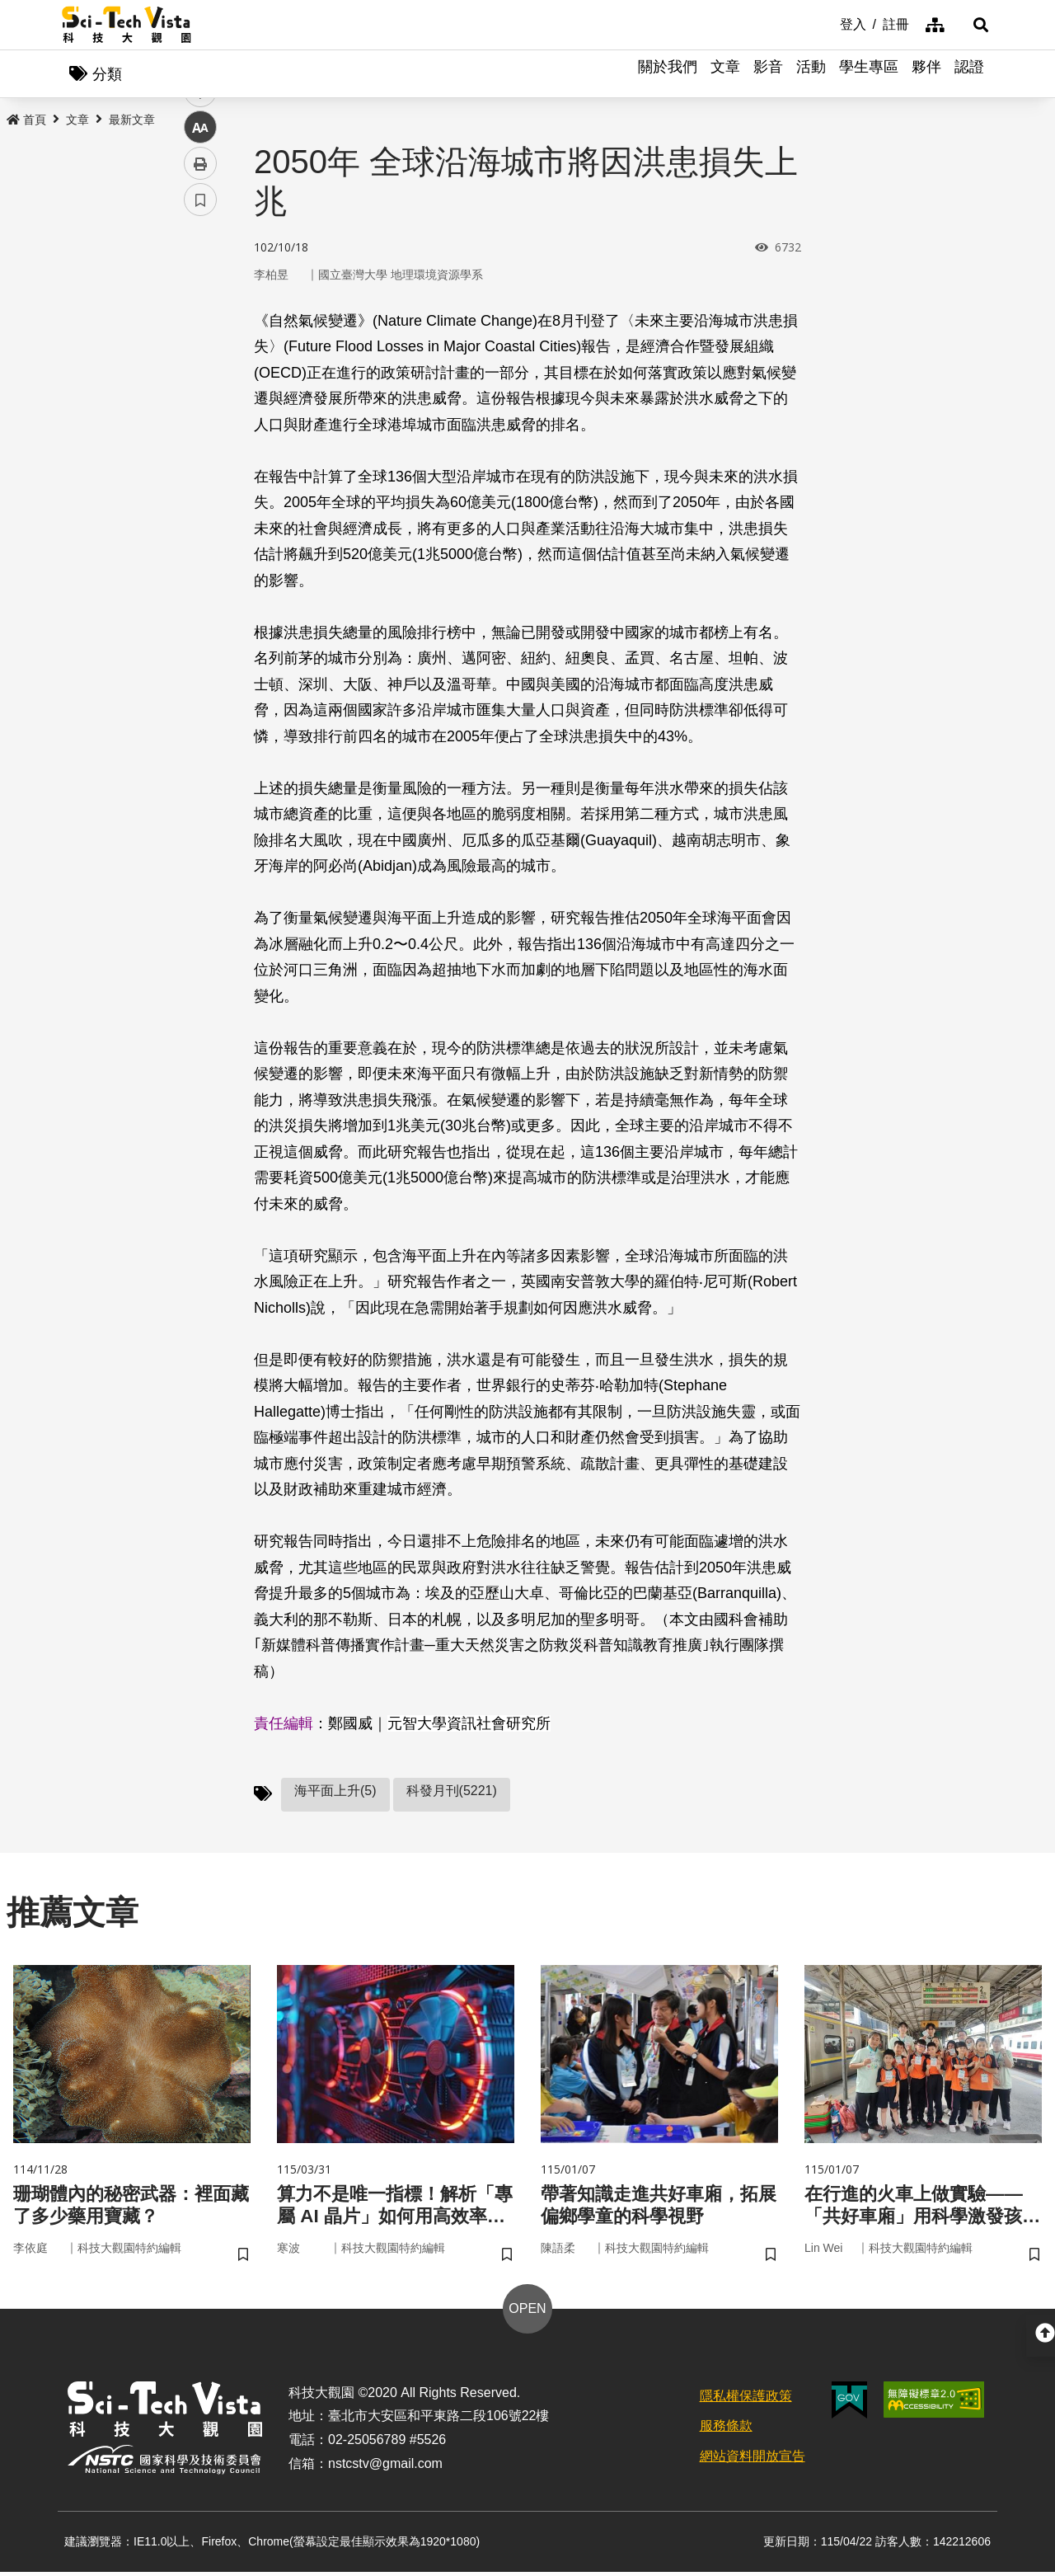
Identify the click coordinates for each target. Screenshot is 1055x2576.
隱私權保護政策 (746, 2400)
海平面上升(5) (335, 1792)
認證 (969, 74)
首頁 (26, 121)
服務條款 (726, 2430)
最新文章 (132, 121)
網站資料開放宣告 (752, 2461)
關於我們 (667, 74)
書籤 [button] (200, 496)
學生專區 (868, 74)
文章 (725, 74)
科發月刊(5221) (451, 1792)
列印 (200, 460)
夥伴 (926, 74)
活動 (811, 74)
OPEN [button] (527, 2313)
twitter (201, 352)
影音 (768, 74)
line (195, 388)
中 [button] (200, 424)
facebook (201, 315)
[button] (972, 24)
